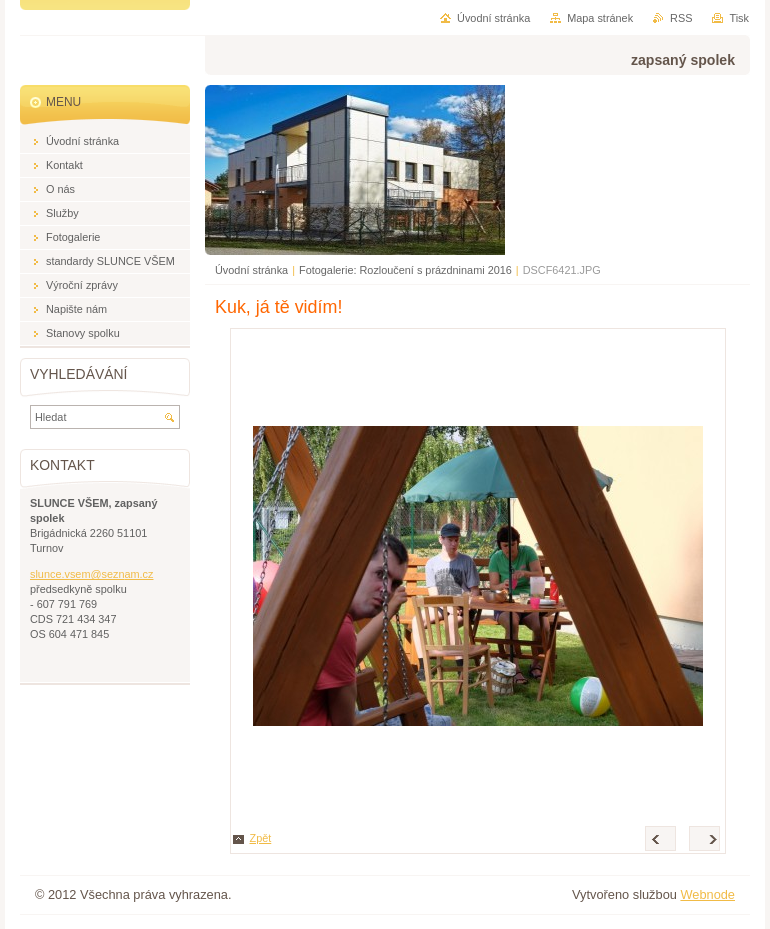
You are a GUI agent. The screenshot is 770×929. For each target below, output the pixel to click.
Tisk (739, 18)
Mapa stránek (600, 18)
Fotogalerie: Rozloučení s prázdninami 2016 (405, 270)
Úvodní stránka (251, 270)
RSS (681, 18)
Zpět (261, 838)
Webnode (707, 894)
